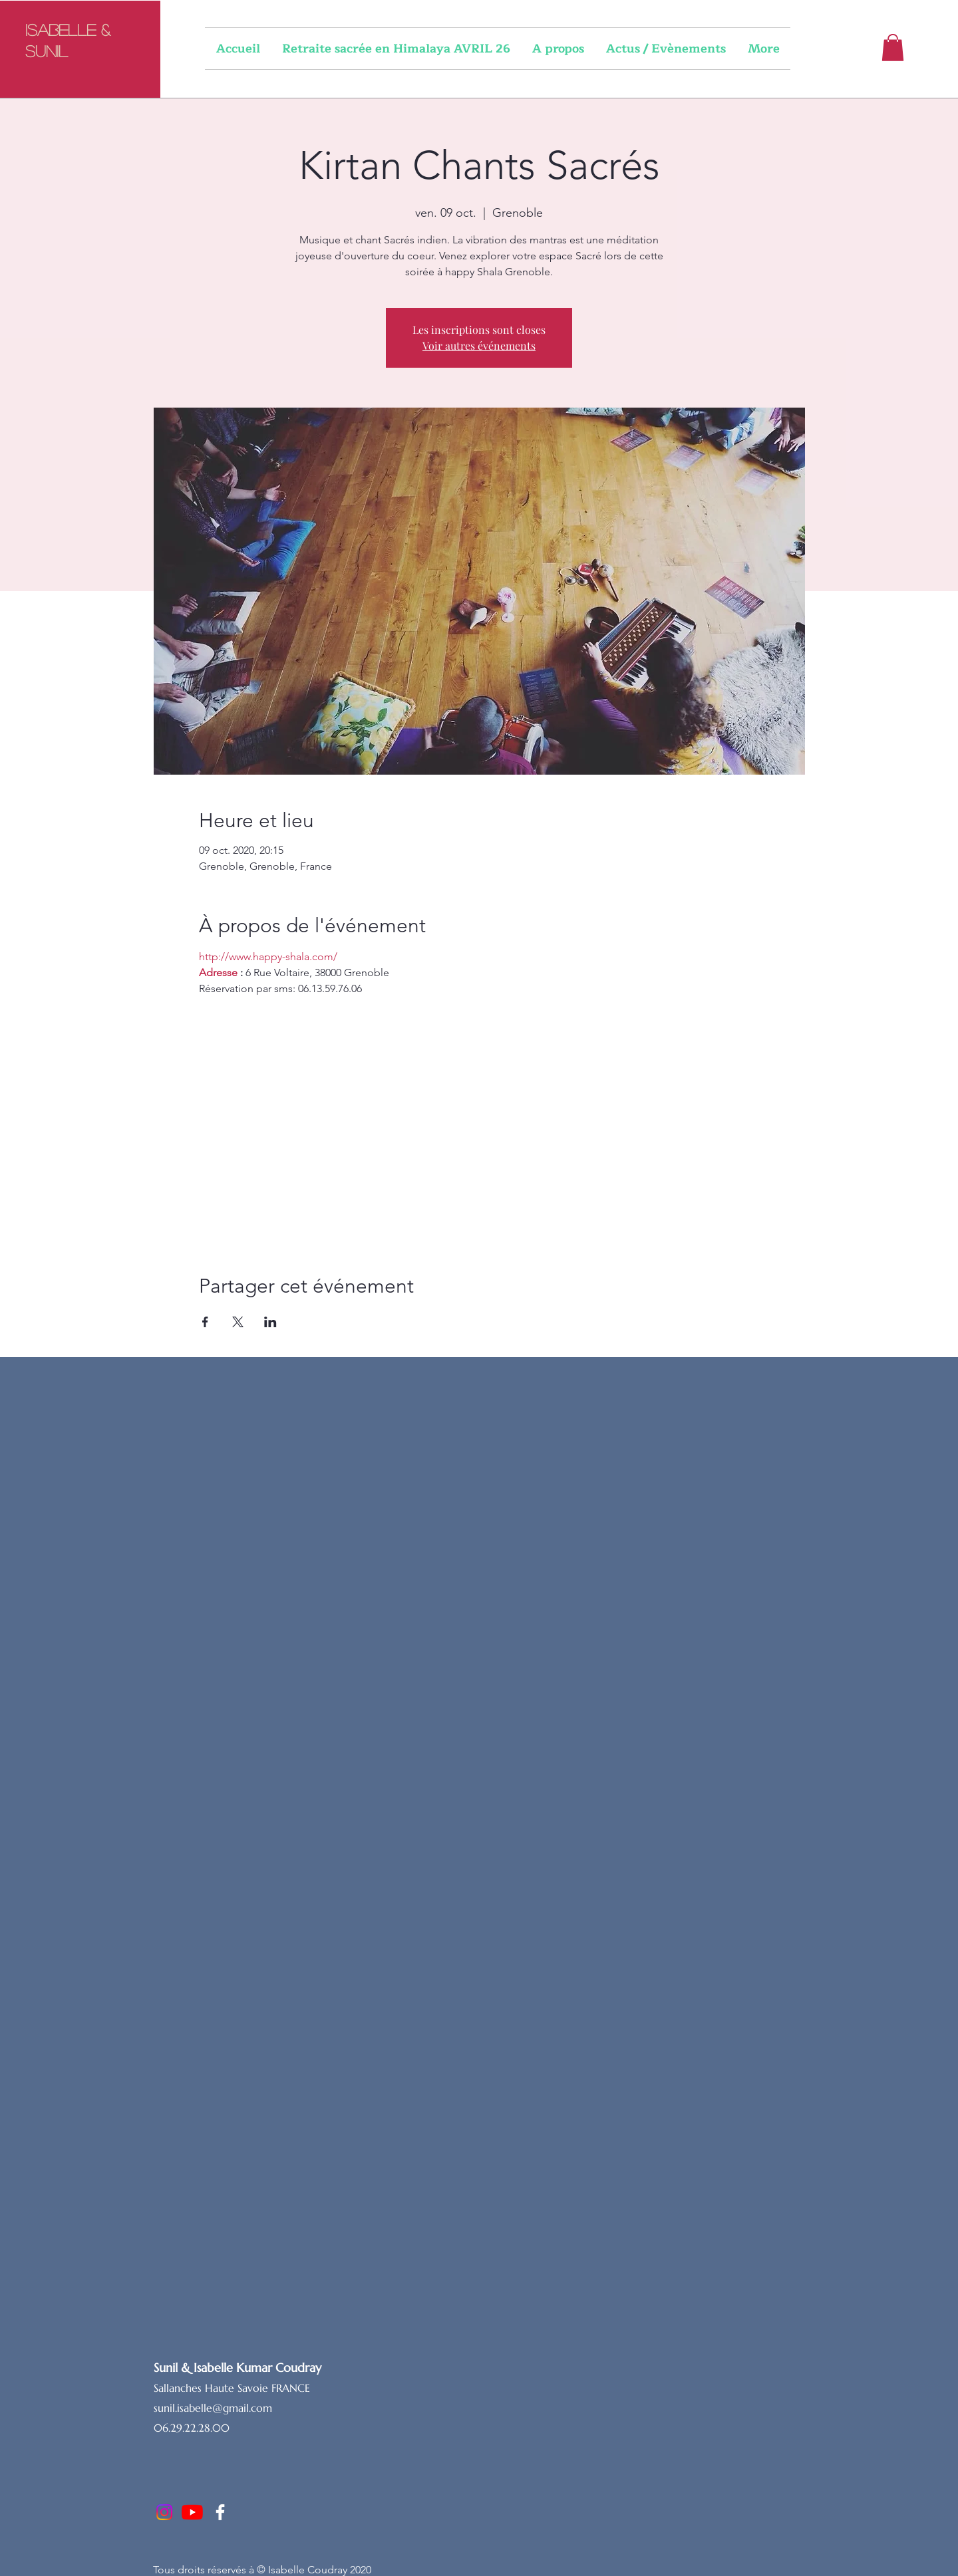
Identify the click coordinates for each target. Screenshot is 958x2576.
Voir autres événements (479, 345)
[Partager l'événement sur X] (238, 1322)
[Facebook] (220, 2512)
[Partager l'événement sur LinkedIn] (270, 1322)
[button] (892, 47)
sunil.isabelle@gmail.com (213, 2407)
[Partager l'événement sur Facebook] (205, 1322)
